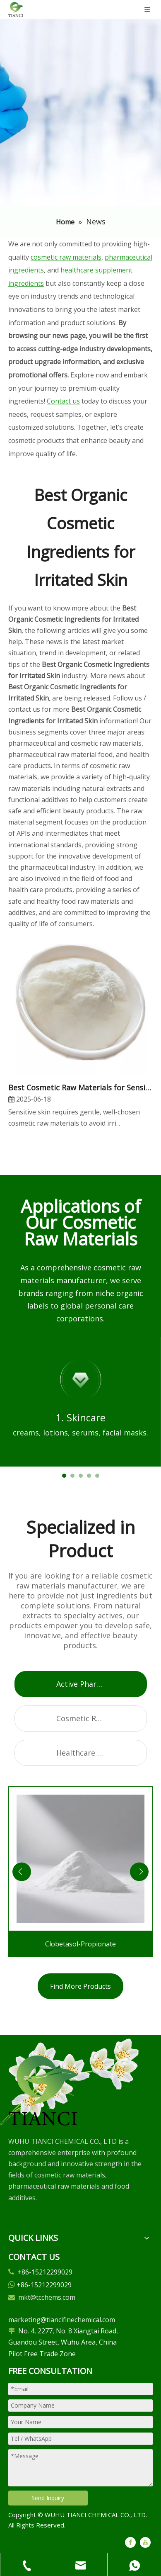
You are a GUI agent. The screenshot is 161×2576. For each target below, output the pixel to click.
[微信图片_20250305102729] (43, 2090)
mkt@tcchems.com (46, 2297)
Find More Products (80, 1986)
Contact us (63, 401)
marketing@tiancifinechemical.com (61, 2319)
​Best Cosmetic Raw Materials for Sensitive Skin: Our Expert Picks (80, 1087)
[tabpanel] (80, 1402)
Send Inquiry (47, 2498)
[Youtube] (145, 2542)
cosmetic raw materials (66, 257)
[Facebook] (130, 2542)
